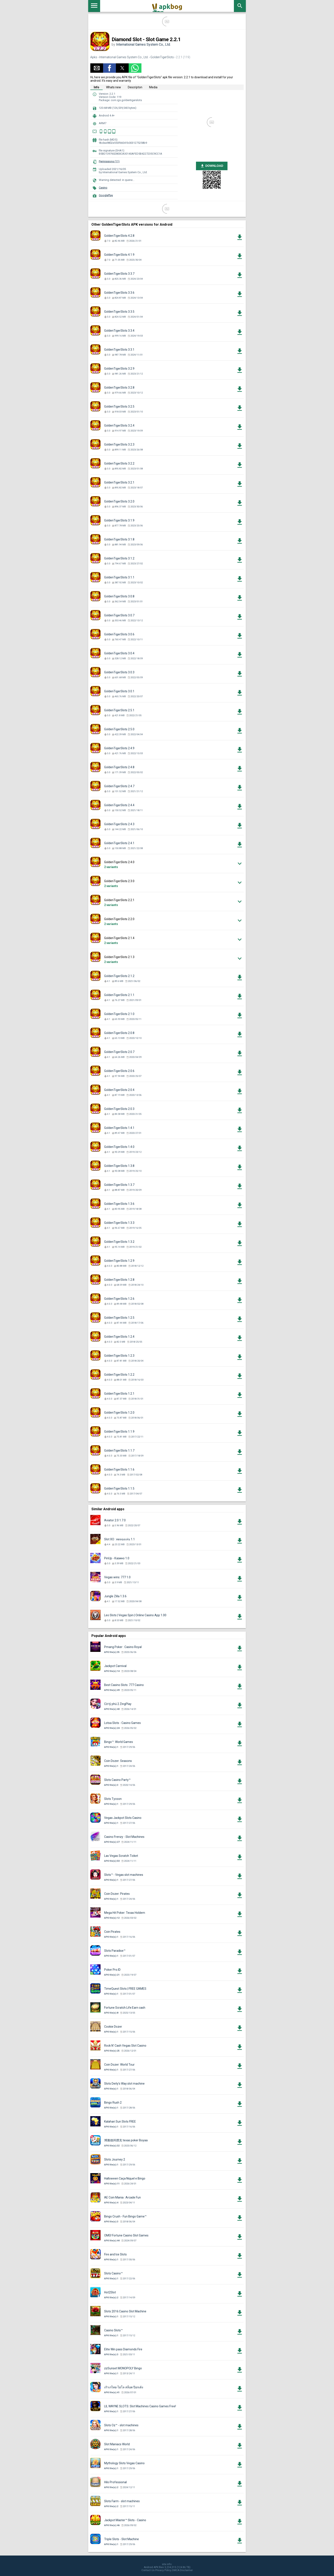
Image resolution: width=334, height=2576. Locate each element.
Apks (93, 57)
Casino (103, 187)
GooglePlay (106, 195)
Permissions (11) (109, 161)
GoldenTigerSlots (162, 57)
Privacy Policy (163, 2570)
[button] (96, 68)
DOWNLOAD (211, 166)
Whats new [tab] (113, 87)
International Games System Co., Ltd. (143, 44)
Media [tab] (153, 87)
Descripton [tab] (135, 87)
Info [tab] (96, 87)
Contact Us (148, 2570)
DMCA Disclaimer (182, 2570)
